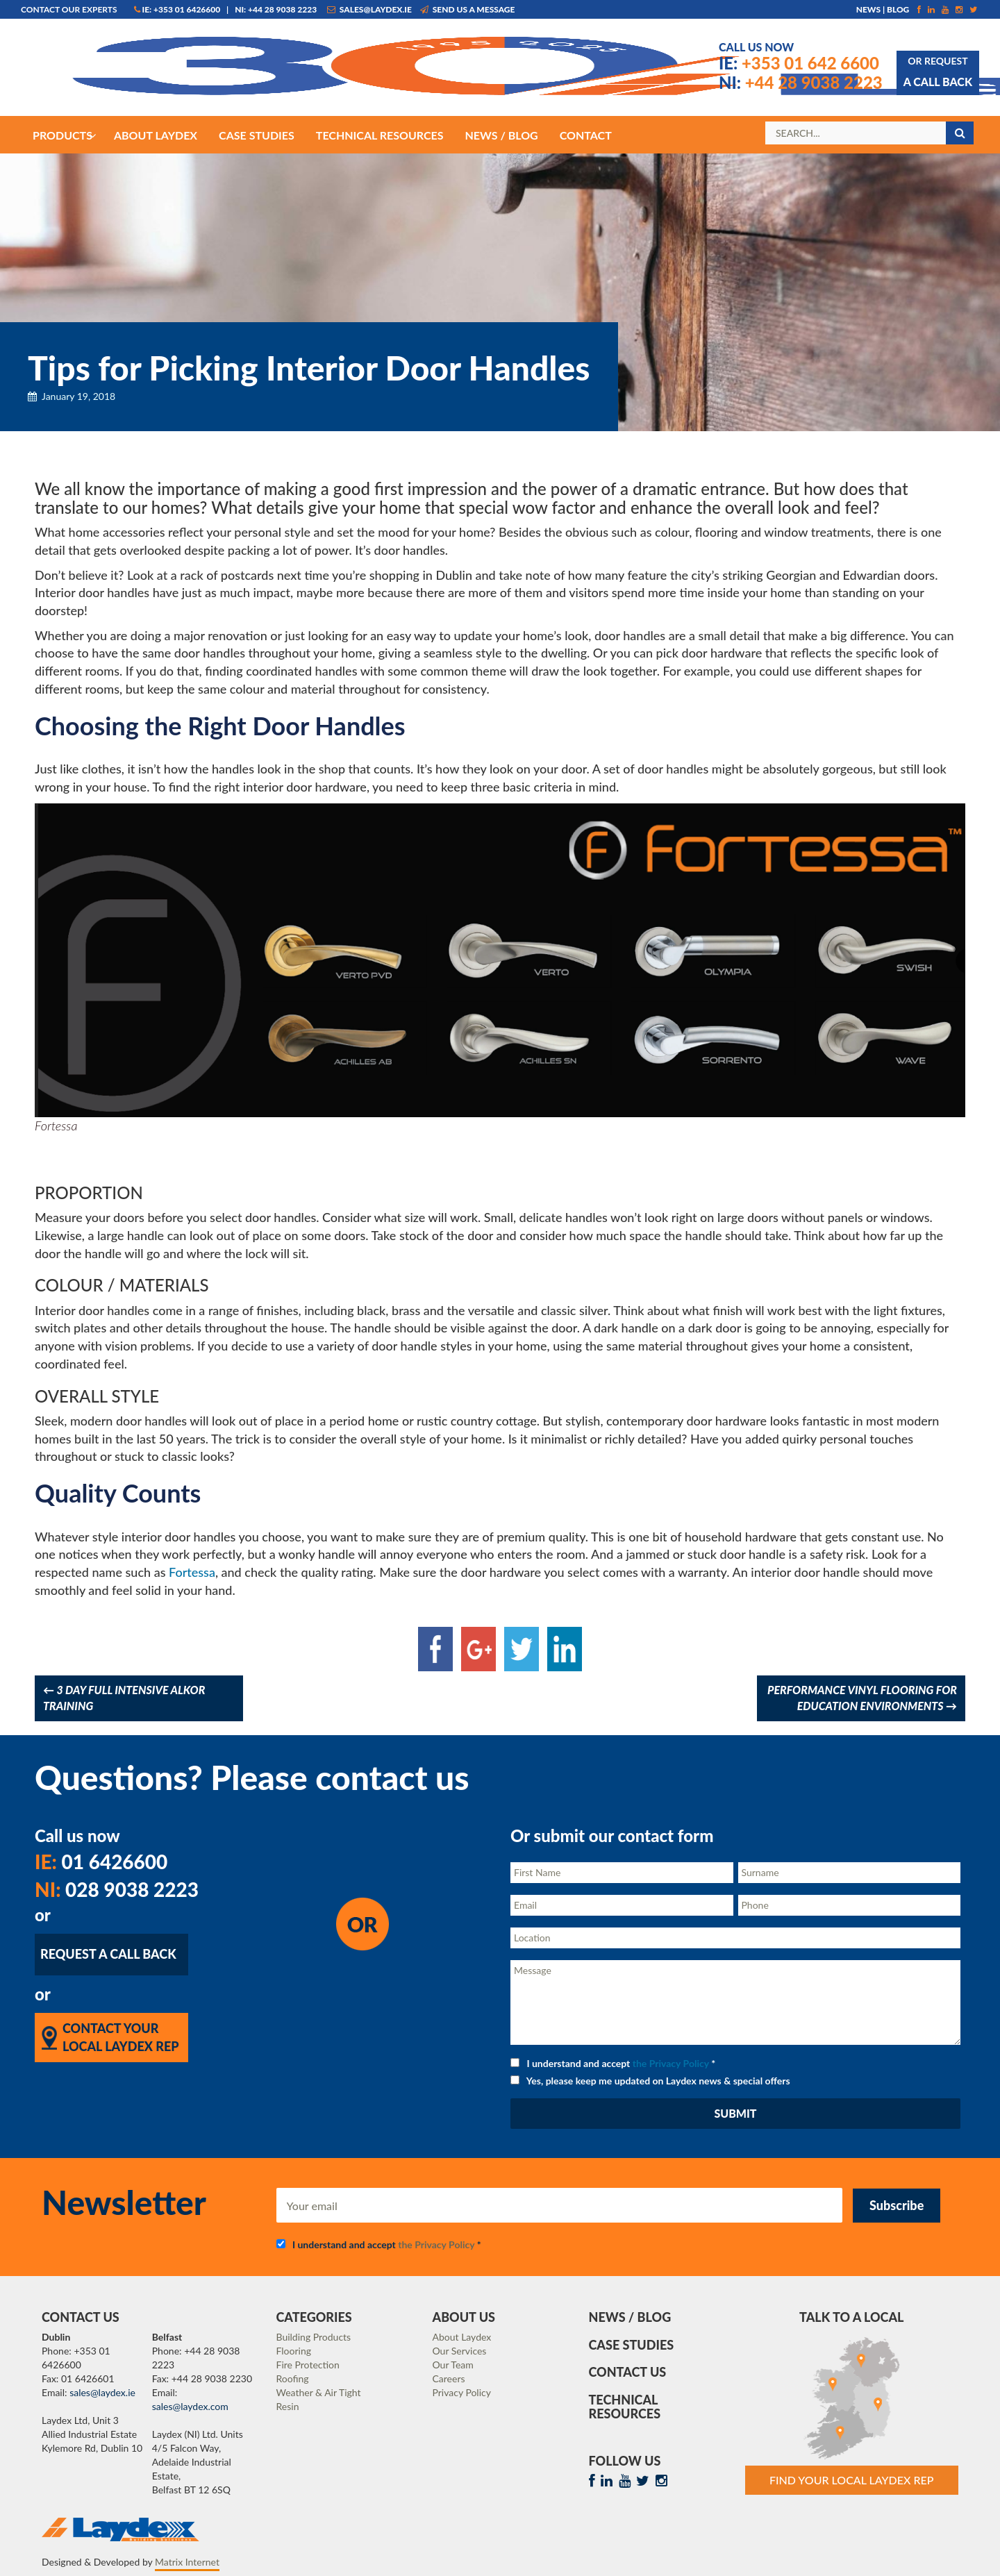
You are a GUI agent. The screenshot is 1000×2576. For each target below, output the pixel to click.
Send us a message (467, 9)
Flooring (294, 2351)
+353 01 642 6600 (799, 63)
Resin (287, 2406)
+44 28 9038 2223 (801, 82)
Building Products (313, 2337)
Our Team (453, 2364)
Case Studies (631, 2344)
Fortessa (192, 1572)
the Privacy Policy (671, 2063)
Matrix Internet (187, 2562)
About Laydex (462, 2337)
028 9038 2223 (117, 1889)
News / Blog (630, 2317)
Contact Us (628, 2372)
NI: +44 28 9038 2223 (276, 9)
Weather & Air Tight (318, 2392)
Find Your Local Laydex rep (851, 2479)
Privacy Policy (462, 2392)
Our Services (460, 2351)
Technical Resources (625, 2406)
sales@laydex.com (190, 2406)
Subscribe (896, 2205)
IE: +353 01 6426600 (177, 9)
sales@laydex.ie (369, 9)
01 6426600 (101, 1861)
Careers (449, 2378)
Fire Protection (308, 2364)
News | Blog (883, 9)
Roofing (292, 2378)
